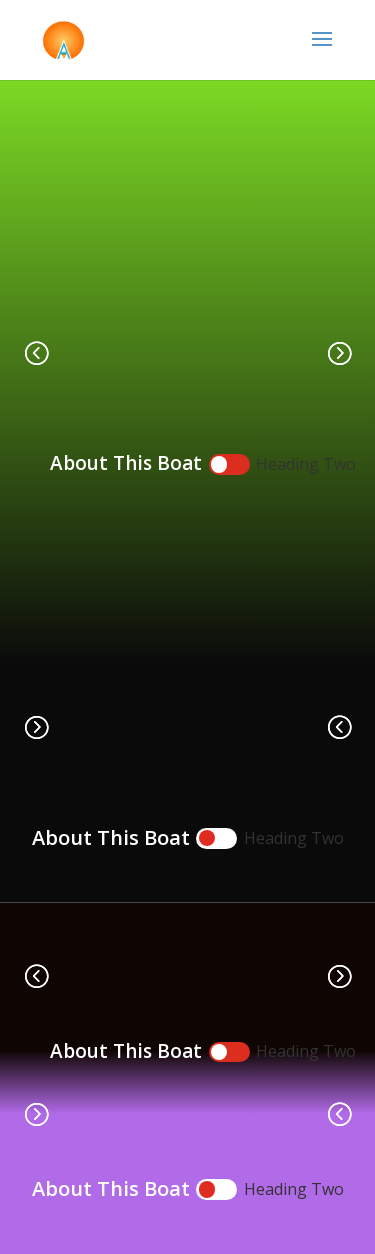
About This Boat (126, 463)
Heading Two (306, 464)
